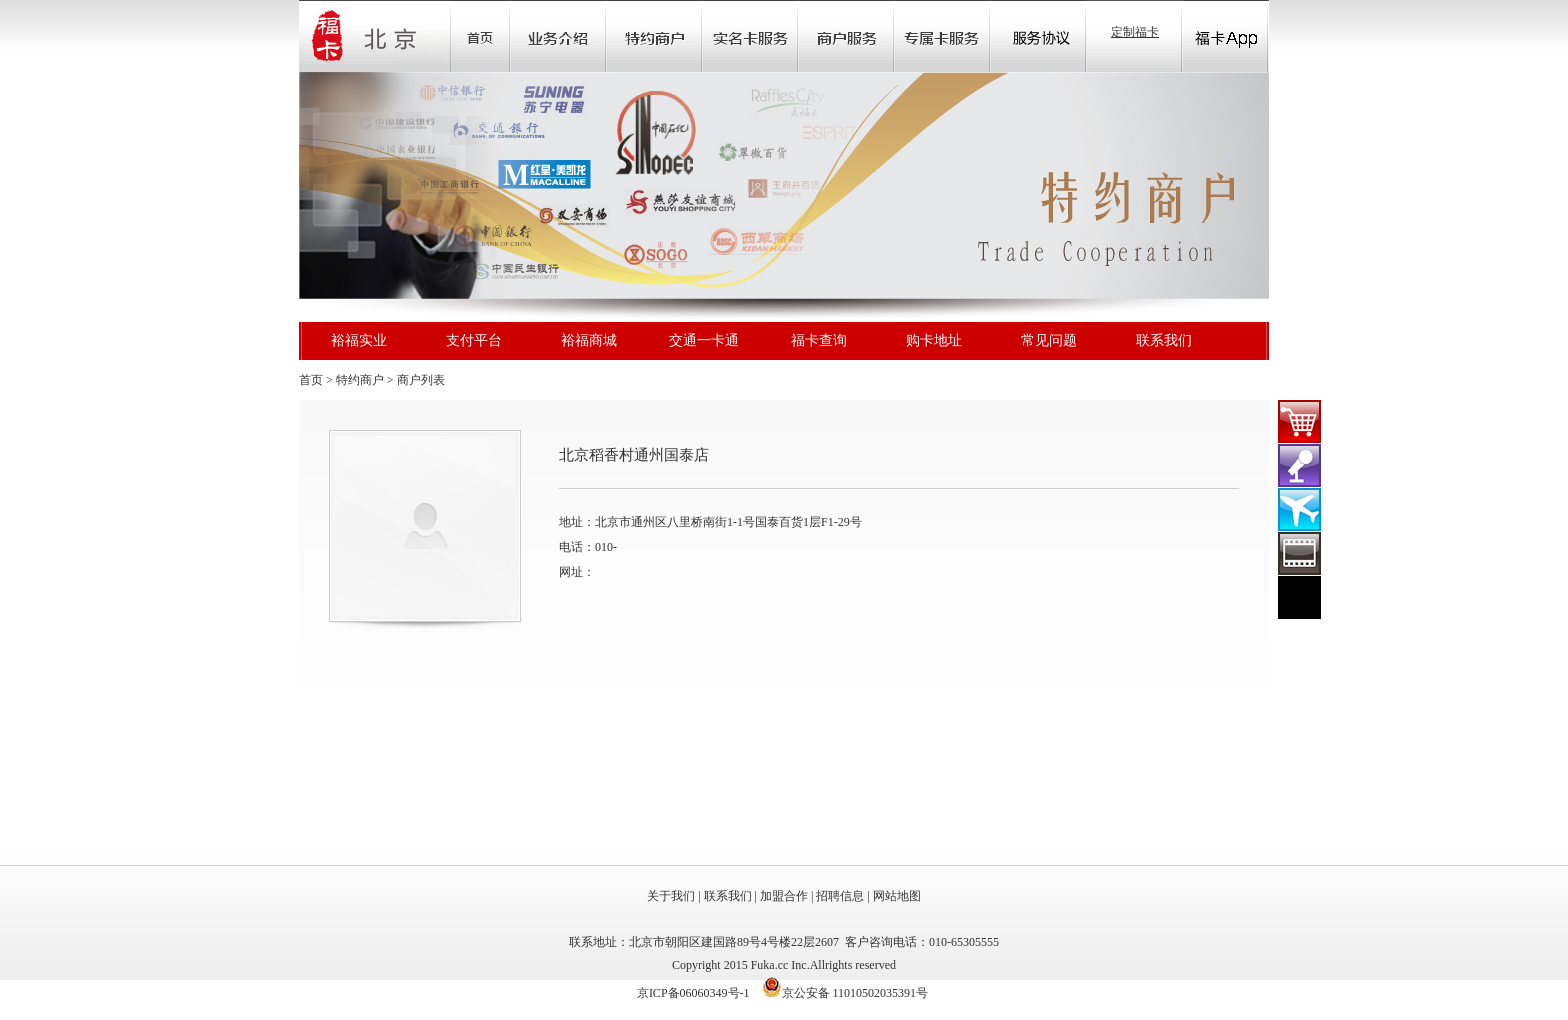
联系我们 (1164, 340)
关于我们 (671, 896)
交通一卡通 (704, 340)
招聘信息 (840, 896)
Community (750, 36)
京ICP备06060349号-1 (693, 993)
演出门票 (1299, 465)
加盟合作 (784, 896)
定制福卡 (1135, 32)
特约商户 (360, 380)
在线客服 (1299, 597)
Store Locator (846, 36)
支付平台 (474, 340)
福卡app (1225, 36)
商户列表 (421, 380)
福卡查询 (819, 340)
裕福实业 (359, 340)
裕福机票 (1299, 509)
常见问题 (1049, 340)
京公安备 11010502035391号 (855, 993)
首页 (480, 36)
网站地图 (897, 896)
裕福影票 (1299, 553)
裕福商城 (589, 340)
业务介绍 (558, 36)
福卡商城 (1299, 421)
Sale (654, 36)
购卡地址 (934, 340)
